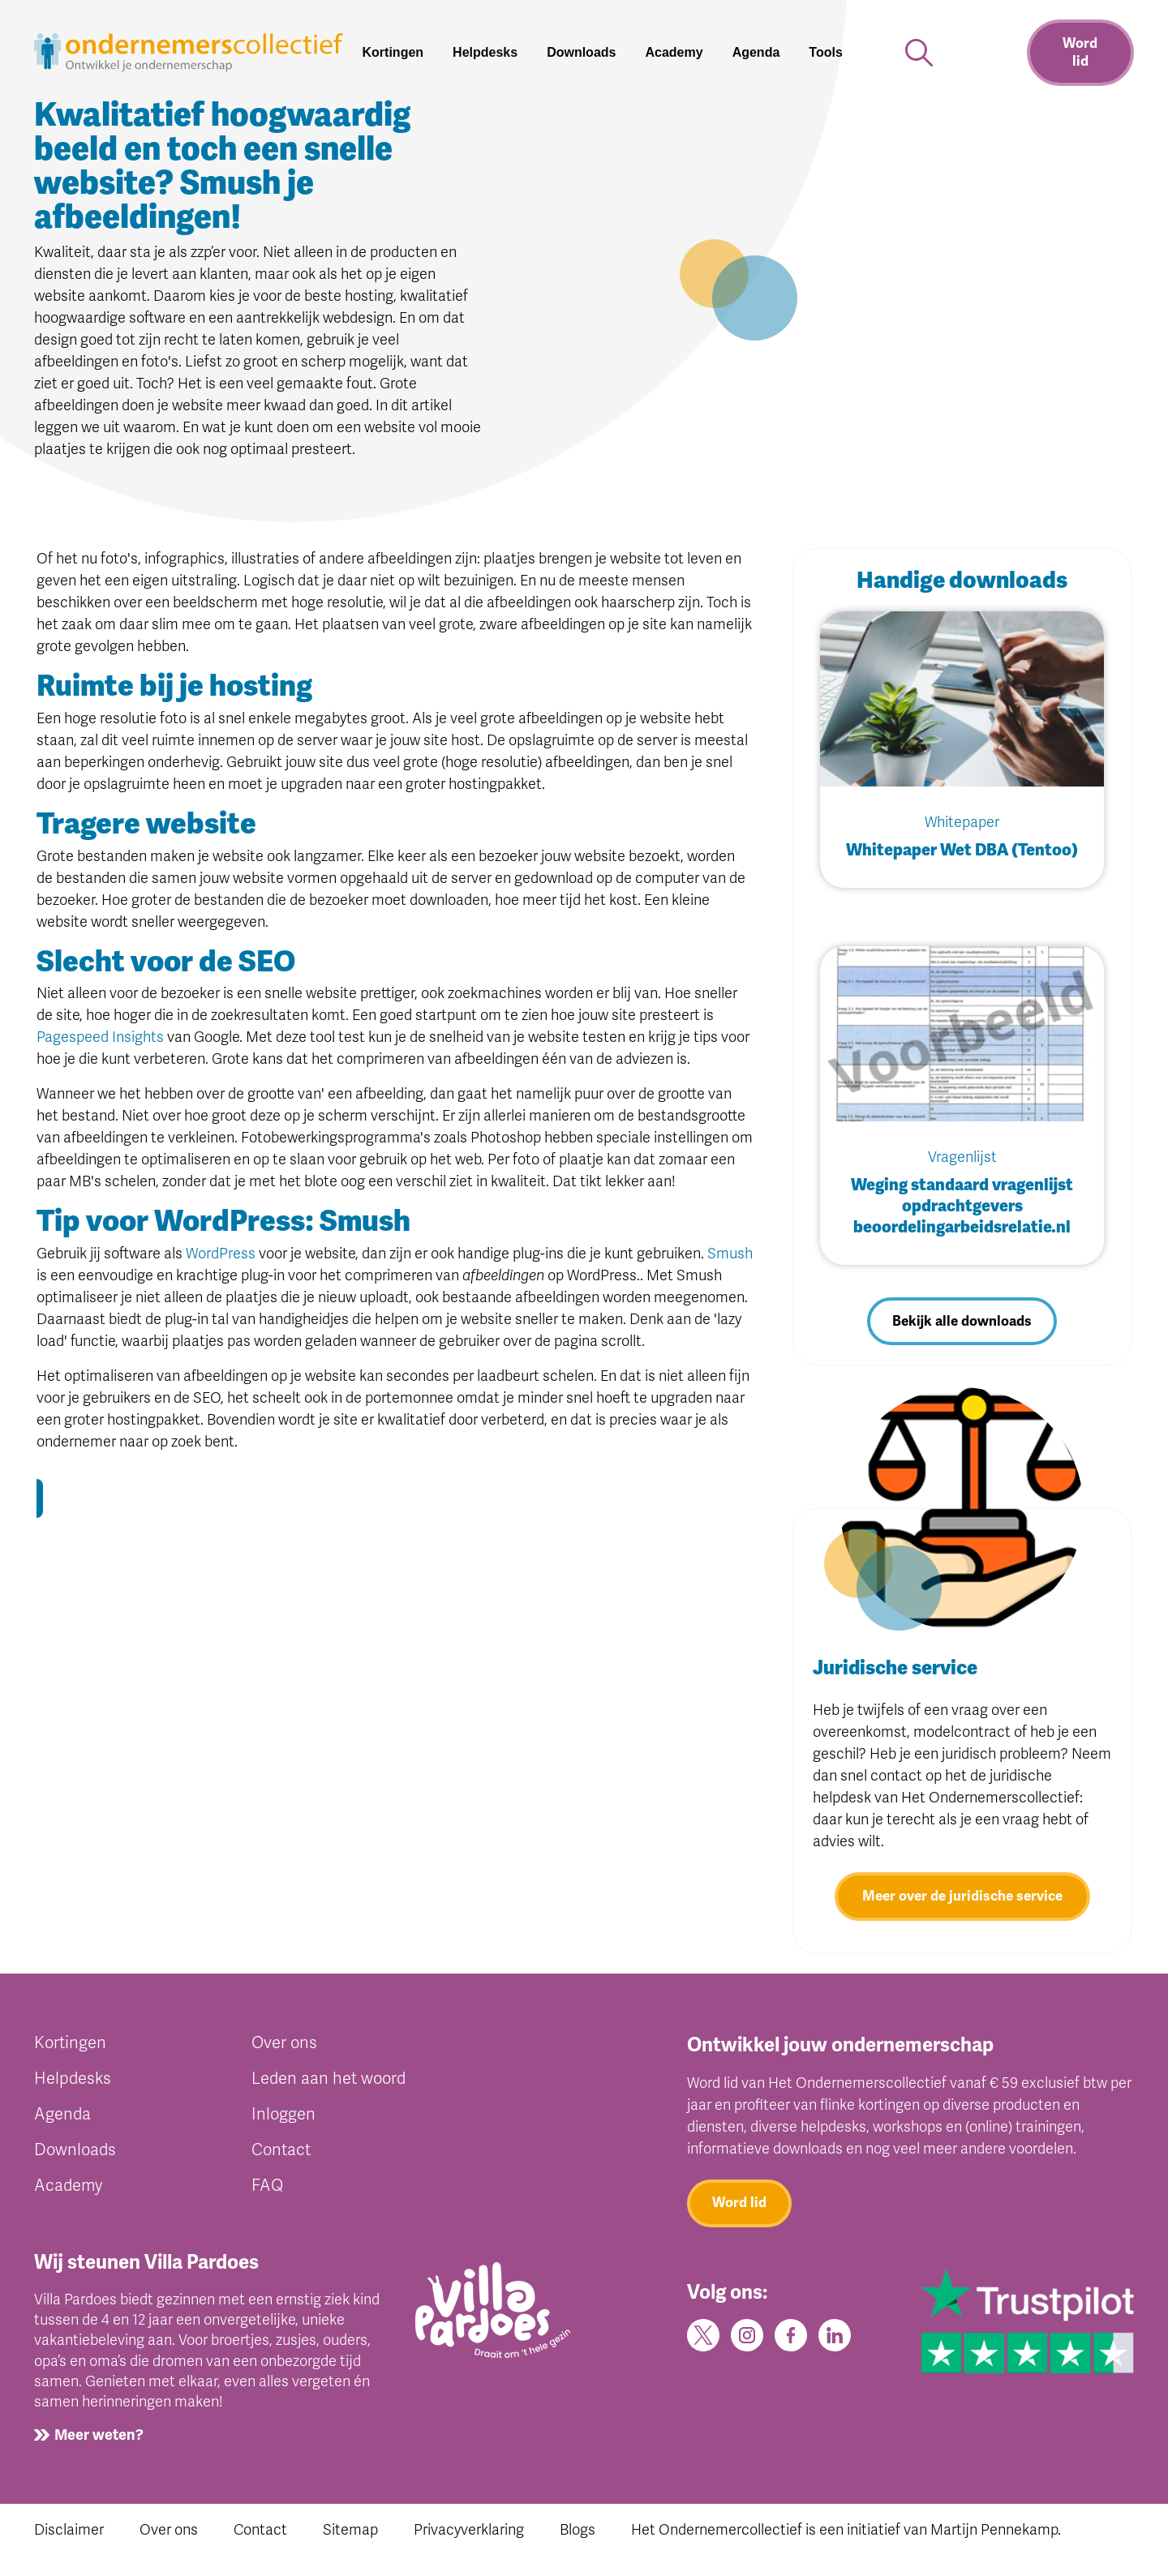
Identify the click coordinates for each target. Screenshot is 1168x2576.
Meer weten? (99, 2441)
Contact (281, 2156)
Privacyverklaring (469, 2536)
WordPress (221, 1253)
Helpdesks (72, 2085)
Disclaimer (69, 2536)
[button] (832, 52)
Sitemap (350, 2536)
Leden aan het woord (328, 2085)
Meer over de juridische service (962, 1902)
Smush (730, 1253)
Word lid (1080, 52)
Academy (68, 2192)
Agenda (62, 2121)
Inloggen (283, 2121)
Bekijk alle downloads (962, 1323)
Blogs (577, 2536)
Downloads (75, 2156)
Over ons (284, 2049)
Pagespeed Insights (100, 1037)
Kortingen (70, 2049)
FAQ (267, 2192)
